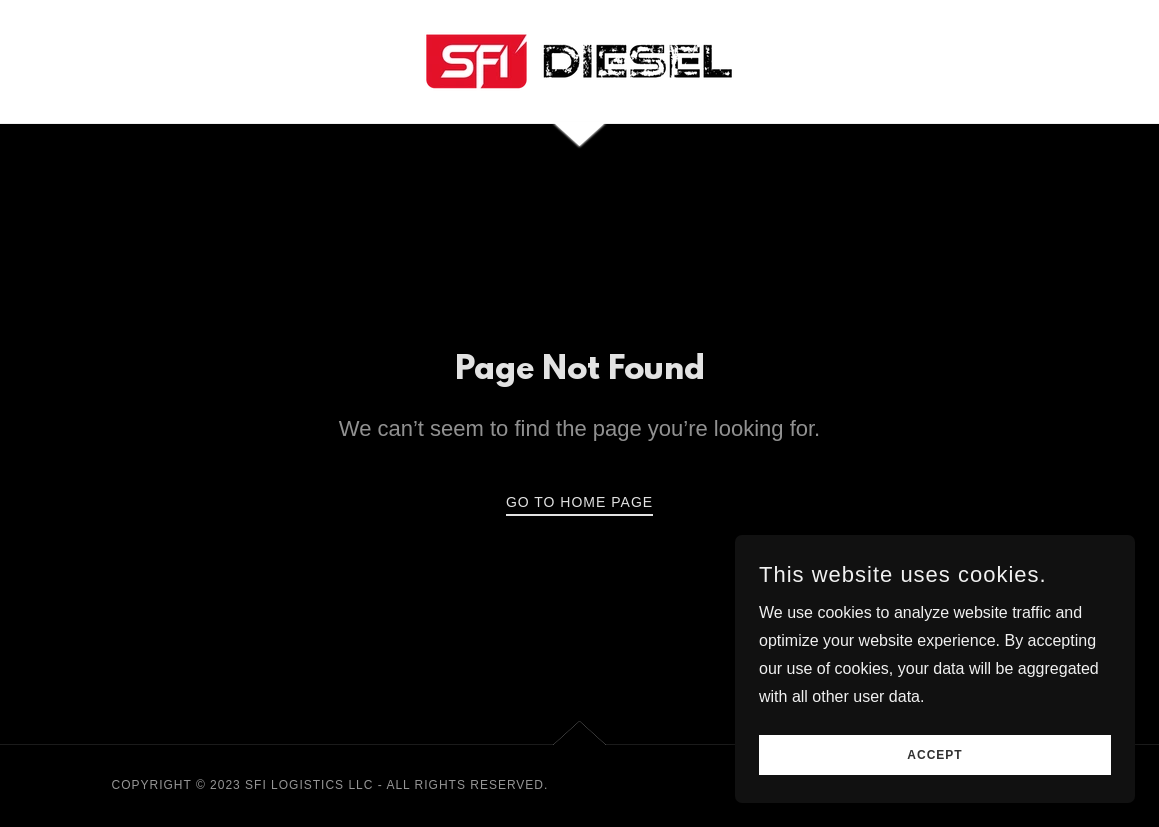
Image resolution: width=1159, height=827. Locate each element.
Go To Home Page (579, 502)
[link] (579, 60)
